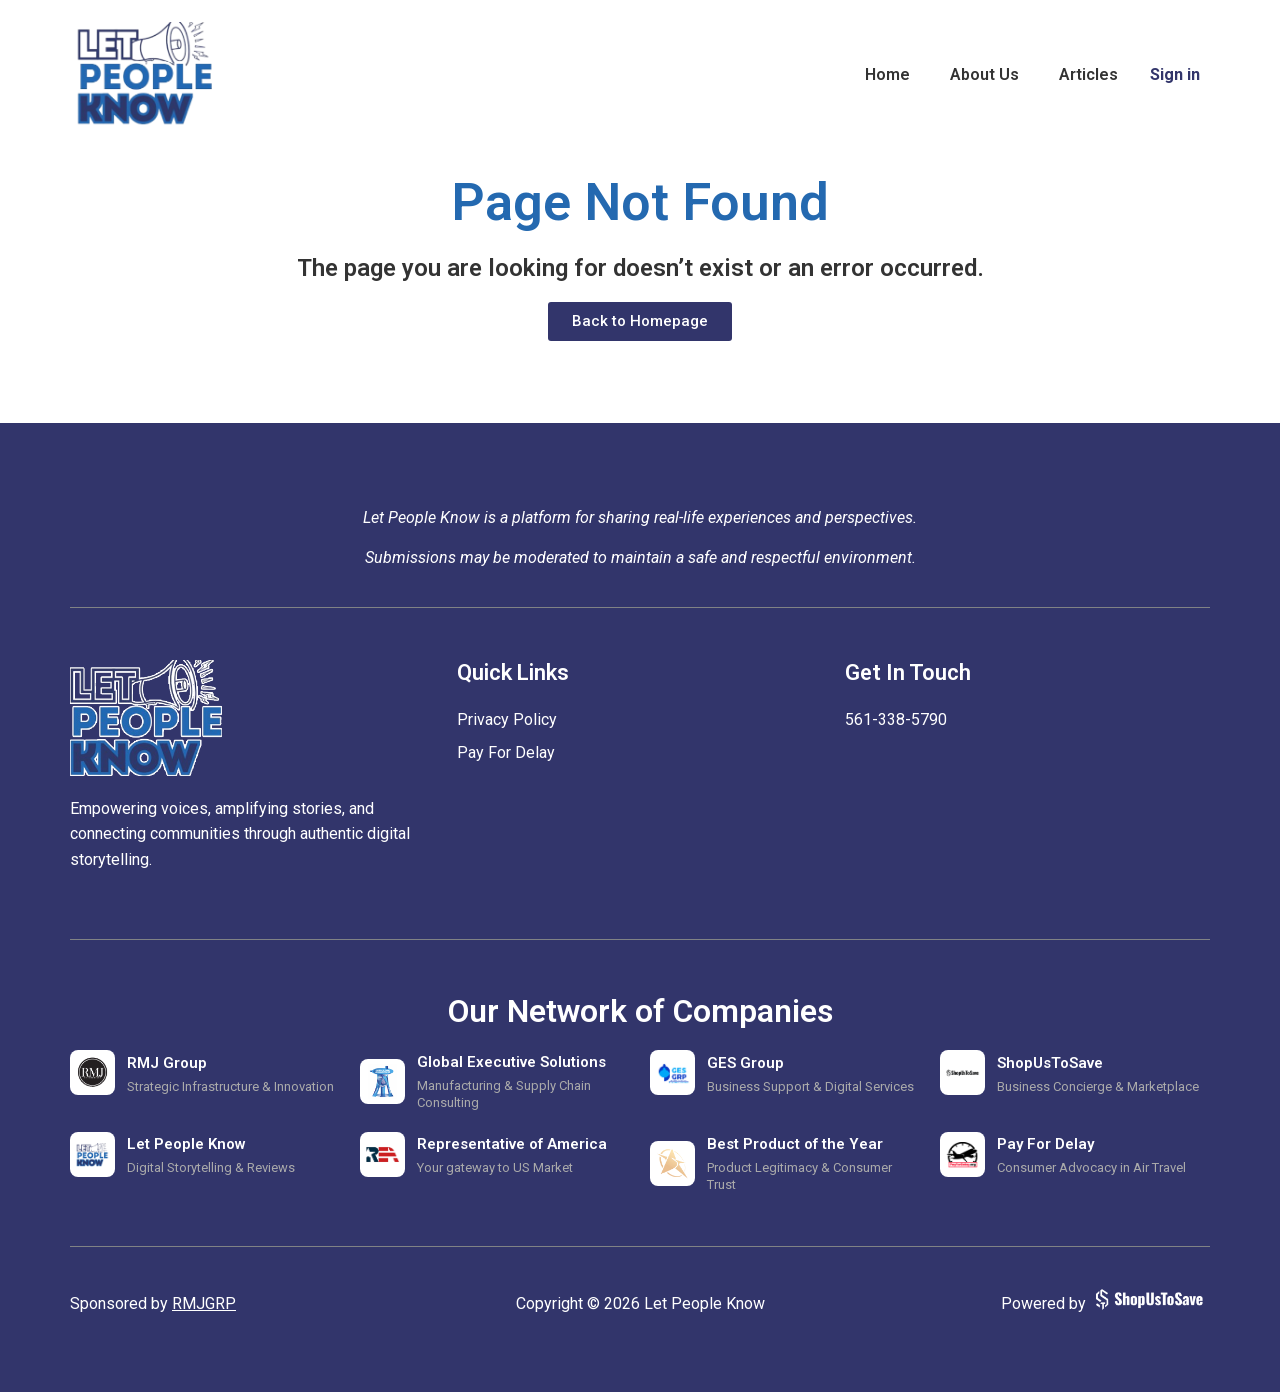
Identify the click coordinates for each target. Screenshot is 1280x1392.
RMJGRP (204, 1303)
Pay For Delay (506, 752)
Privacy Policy (507, 719)
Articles (1088, 74)
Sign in (1175, 74)
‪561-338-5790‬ (896, 719)
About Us (984, 74)
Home (887, 74)
